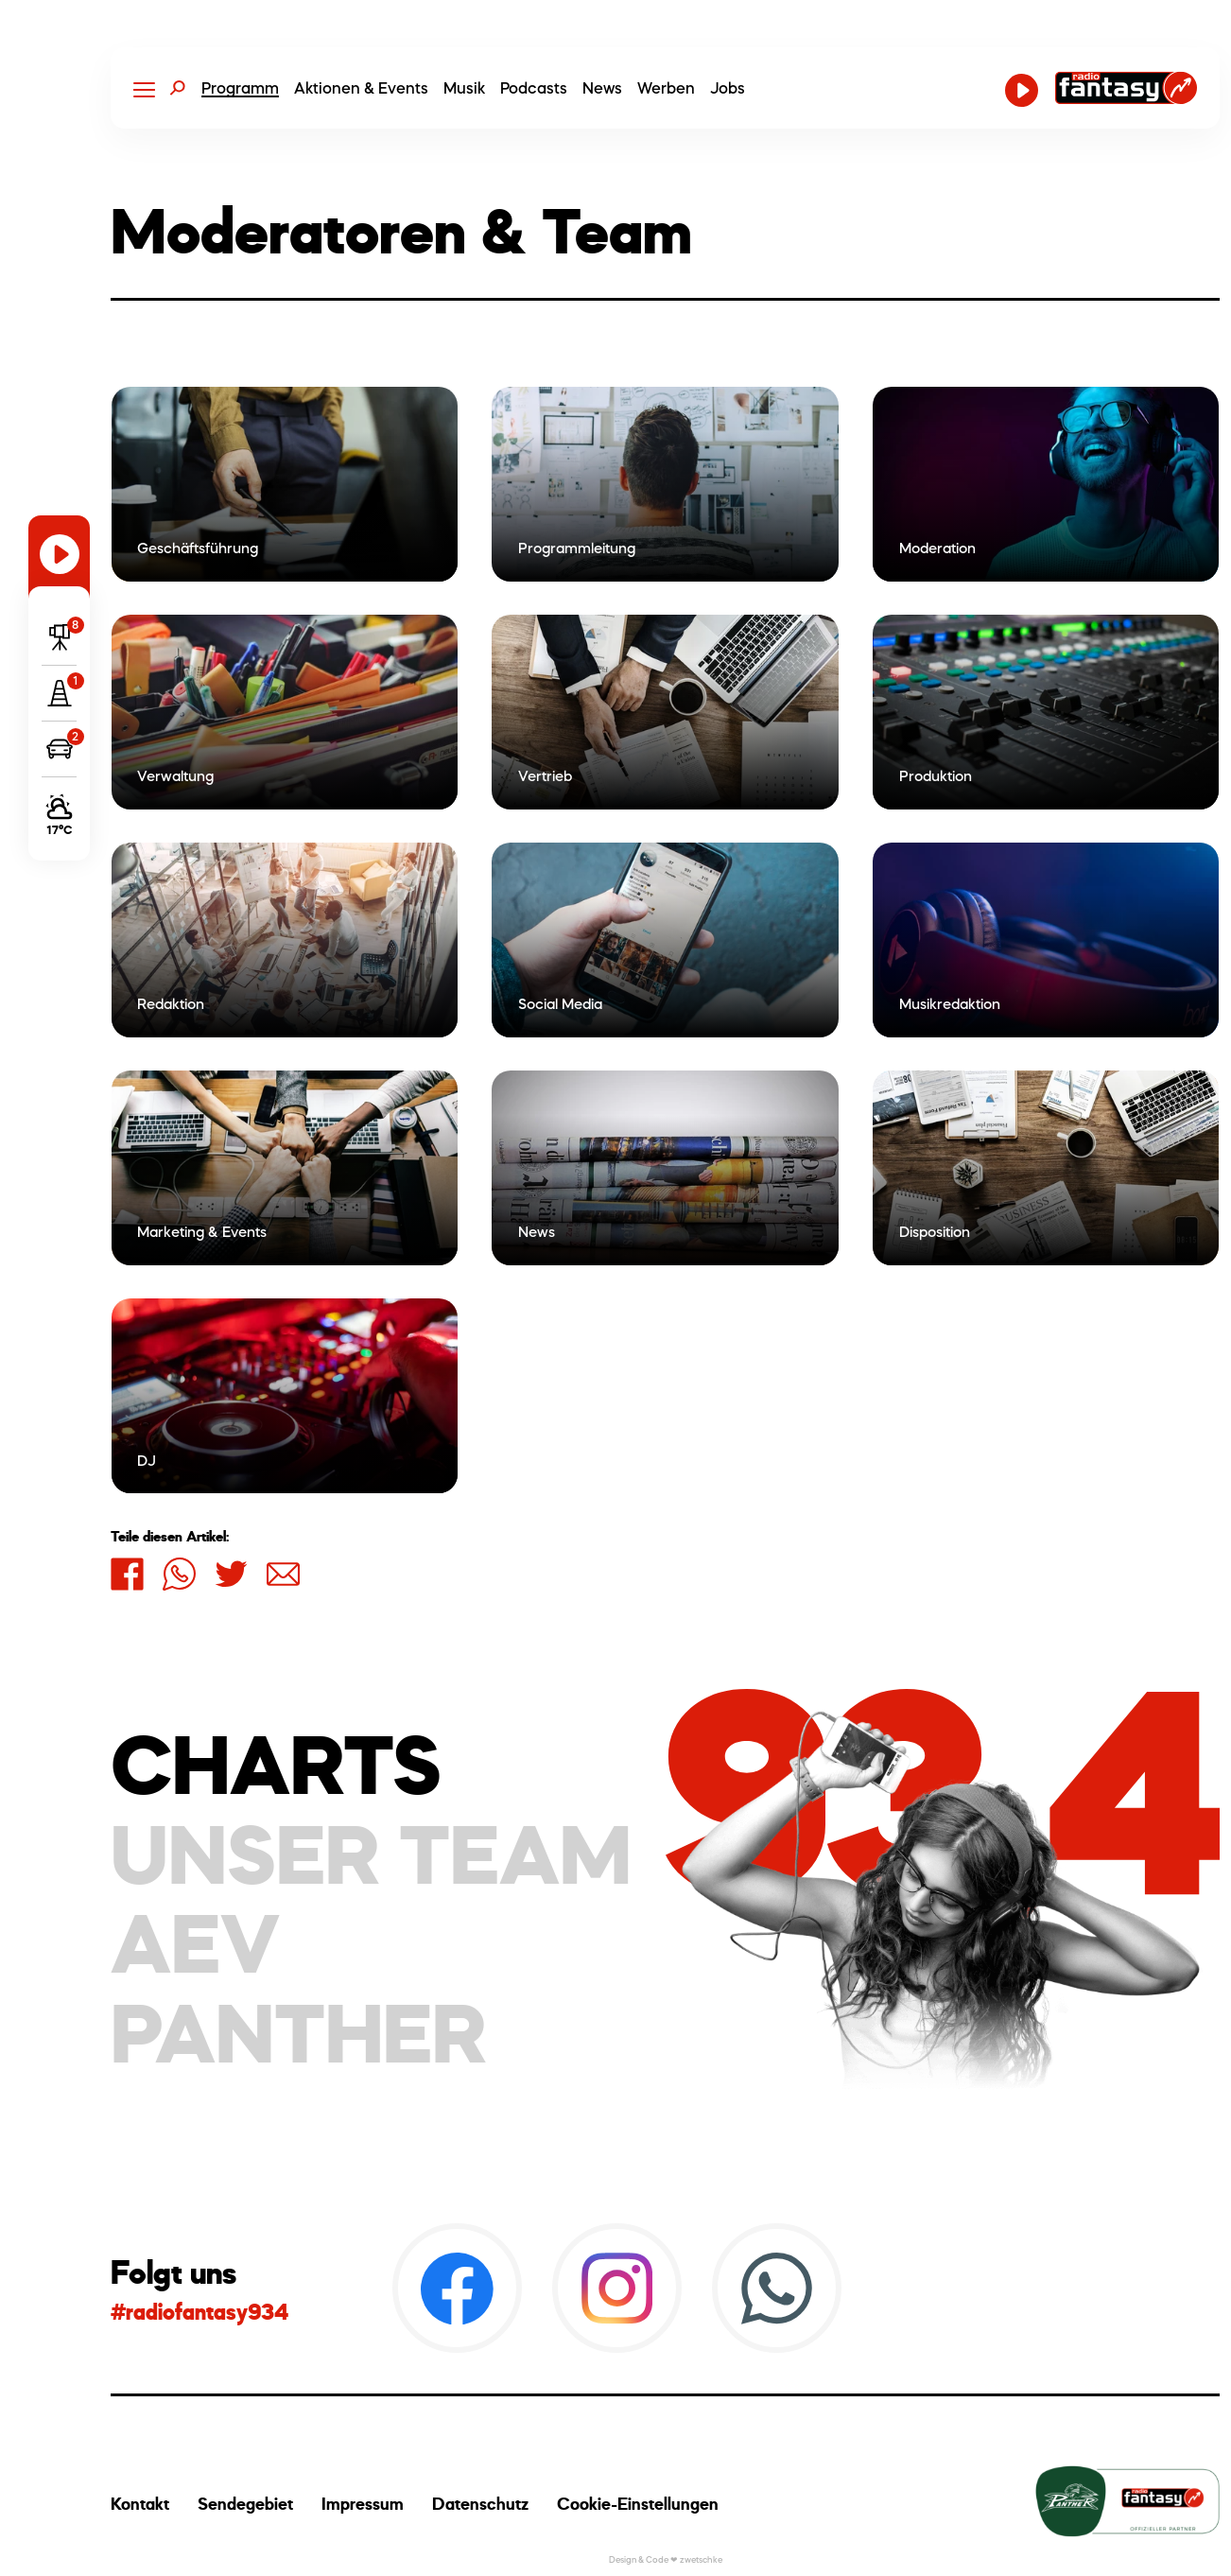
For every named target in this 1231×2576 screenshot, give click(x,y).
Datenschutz (480, 2504)
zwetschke (701, 2559)
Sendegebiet (245, 2504)
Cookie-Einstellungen (638, 2504)
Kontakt (140, 2504)
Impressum (362, 2504)
